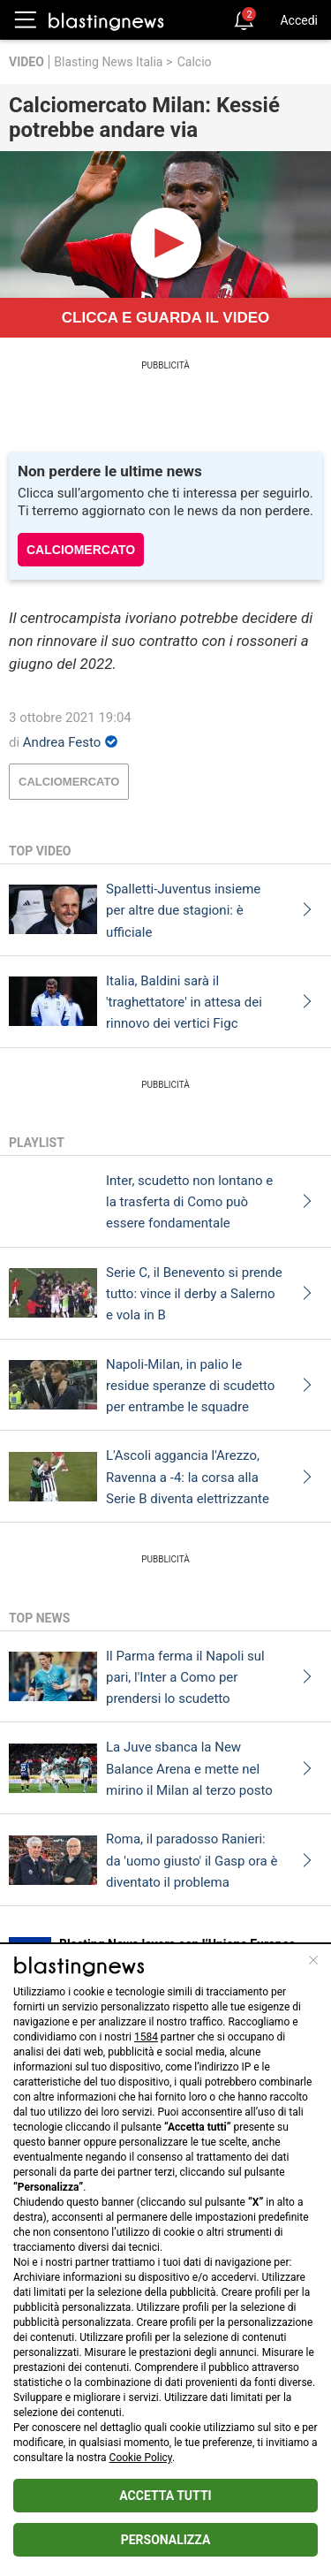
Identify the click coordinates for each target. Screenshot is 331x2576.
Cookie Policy (140, 2457)
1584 (146, 2037)
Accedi (299, 20)
